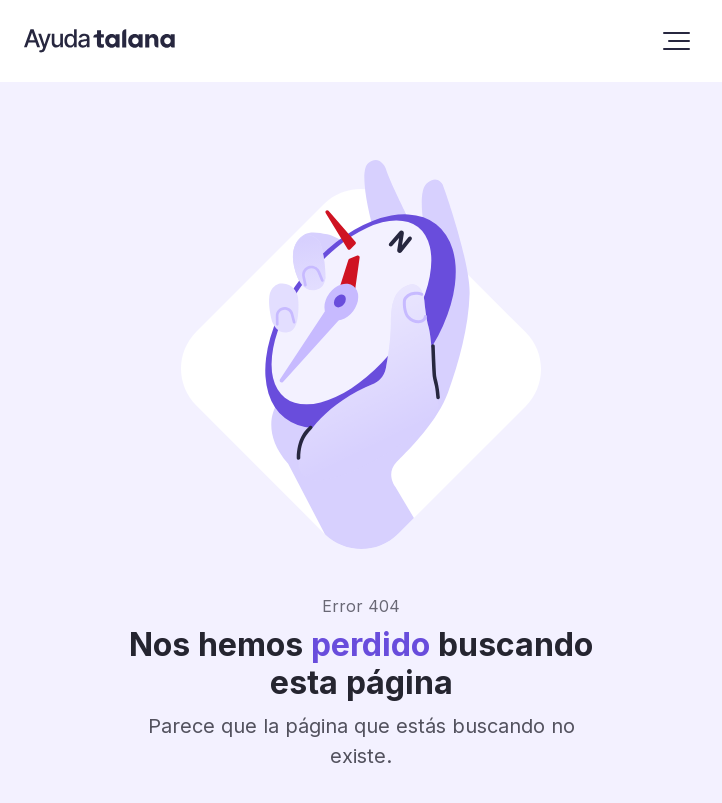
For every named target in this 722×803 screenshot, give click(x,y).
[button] (676, 41)
